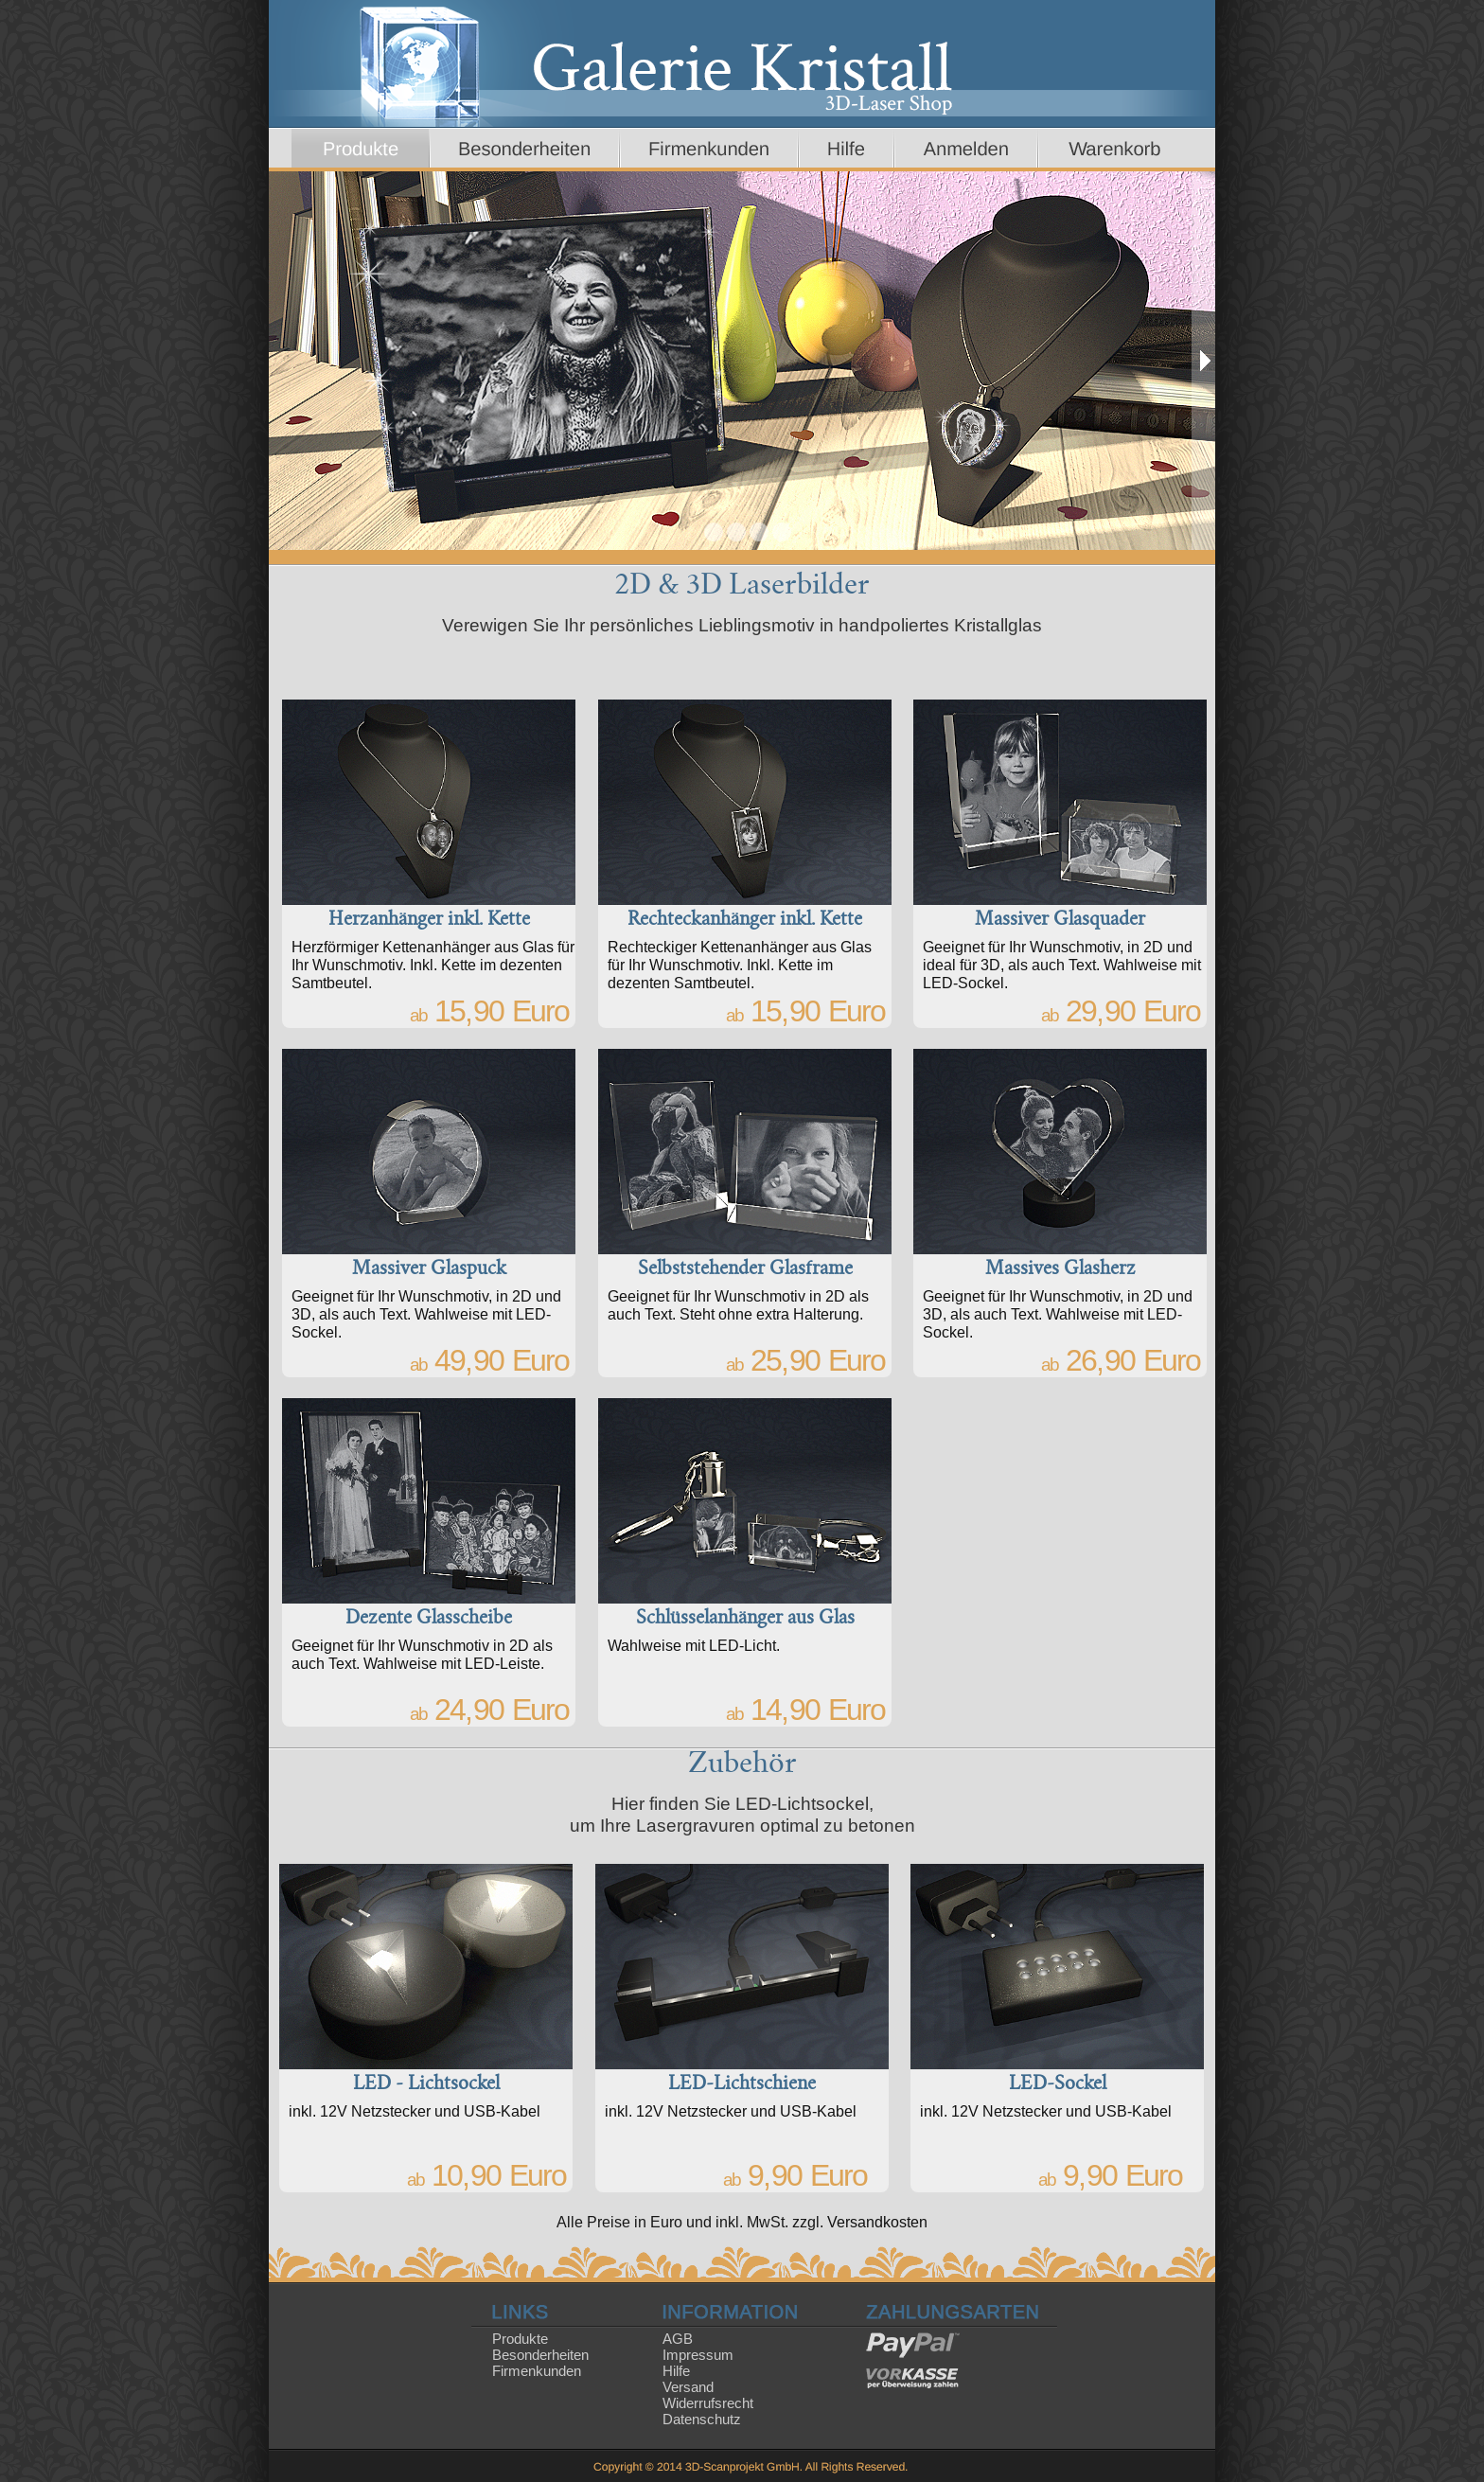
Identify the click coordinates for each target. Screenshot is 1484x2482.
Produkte (520, 2339)
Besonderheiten (540, 2355)
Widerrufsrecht (707, 2403)
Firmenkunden (536, 2371)
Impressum (697, 2355)
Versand (688, 2387)
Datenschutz (701, 2419)
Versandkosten (877, 2221)
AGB (677, 2339)
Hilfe (676, 2371)
